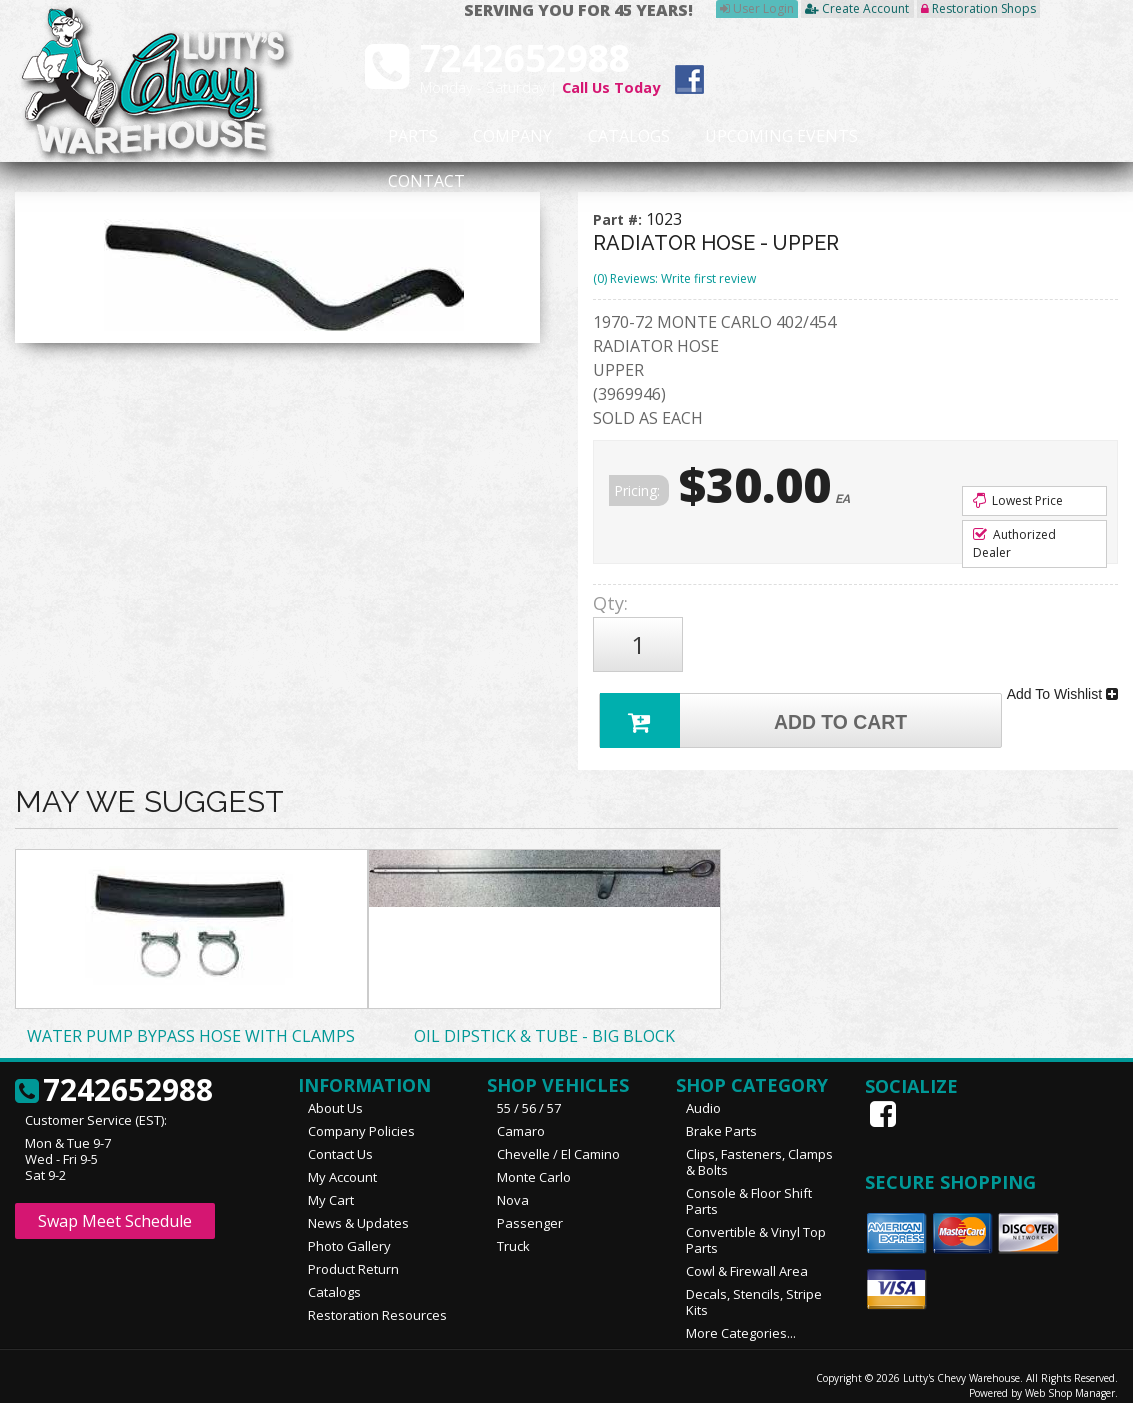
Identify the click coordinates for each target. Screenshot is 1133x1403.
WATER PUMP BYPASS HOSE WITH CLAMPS (191, 1023)
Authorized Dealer (1014, 543)
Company (482, 137)
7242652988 (114, 1078)
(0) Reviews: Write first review (674, 278)
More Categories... (741, 1320)
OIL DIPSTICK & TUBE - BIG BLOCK (544, 1023)
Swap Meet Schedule (115, 1208)
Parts (400, 137)
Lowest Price (1018, 500)
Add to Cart (757, 704)
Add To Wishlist (1062, 684)
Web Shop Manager (1070, 1380)
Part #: (619, 219)
